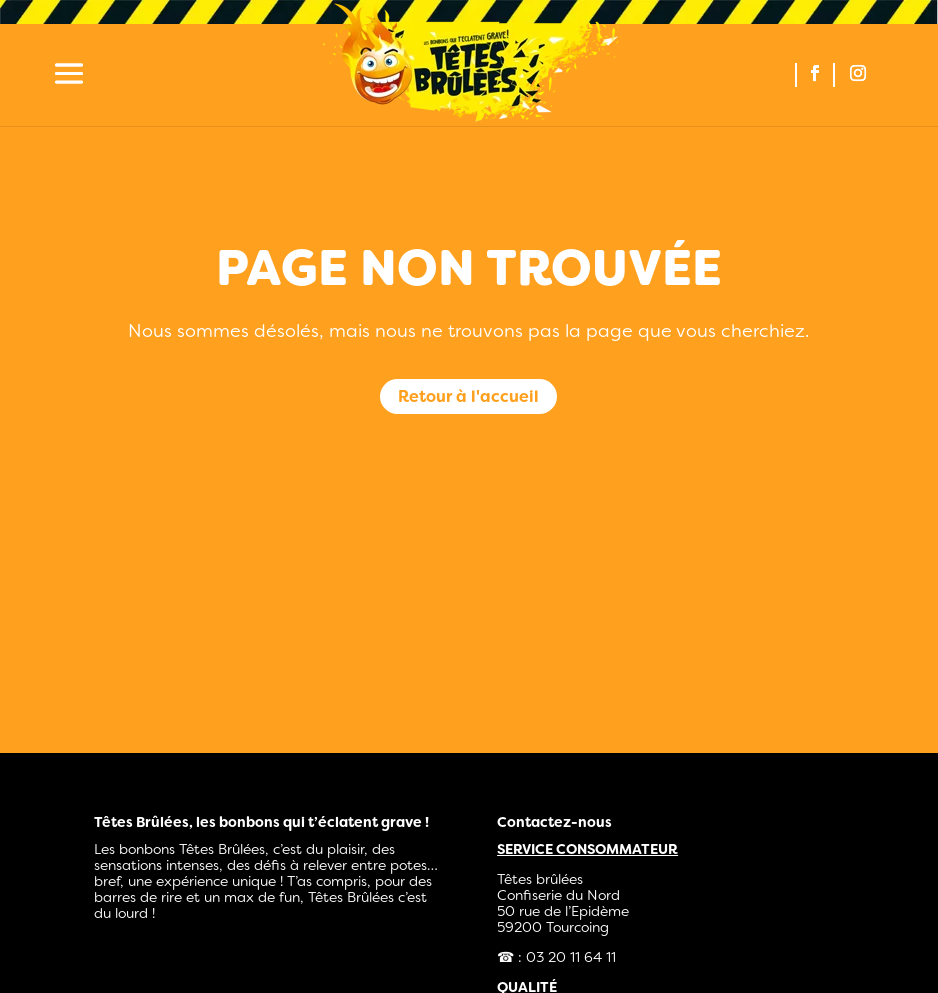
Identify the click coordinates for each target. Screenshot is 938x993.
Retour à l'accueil (468, 396)
